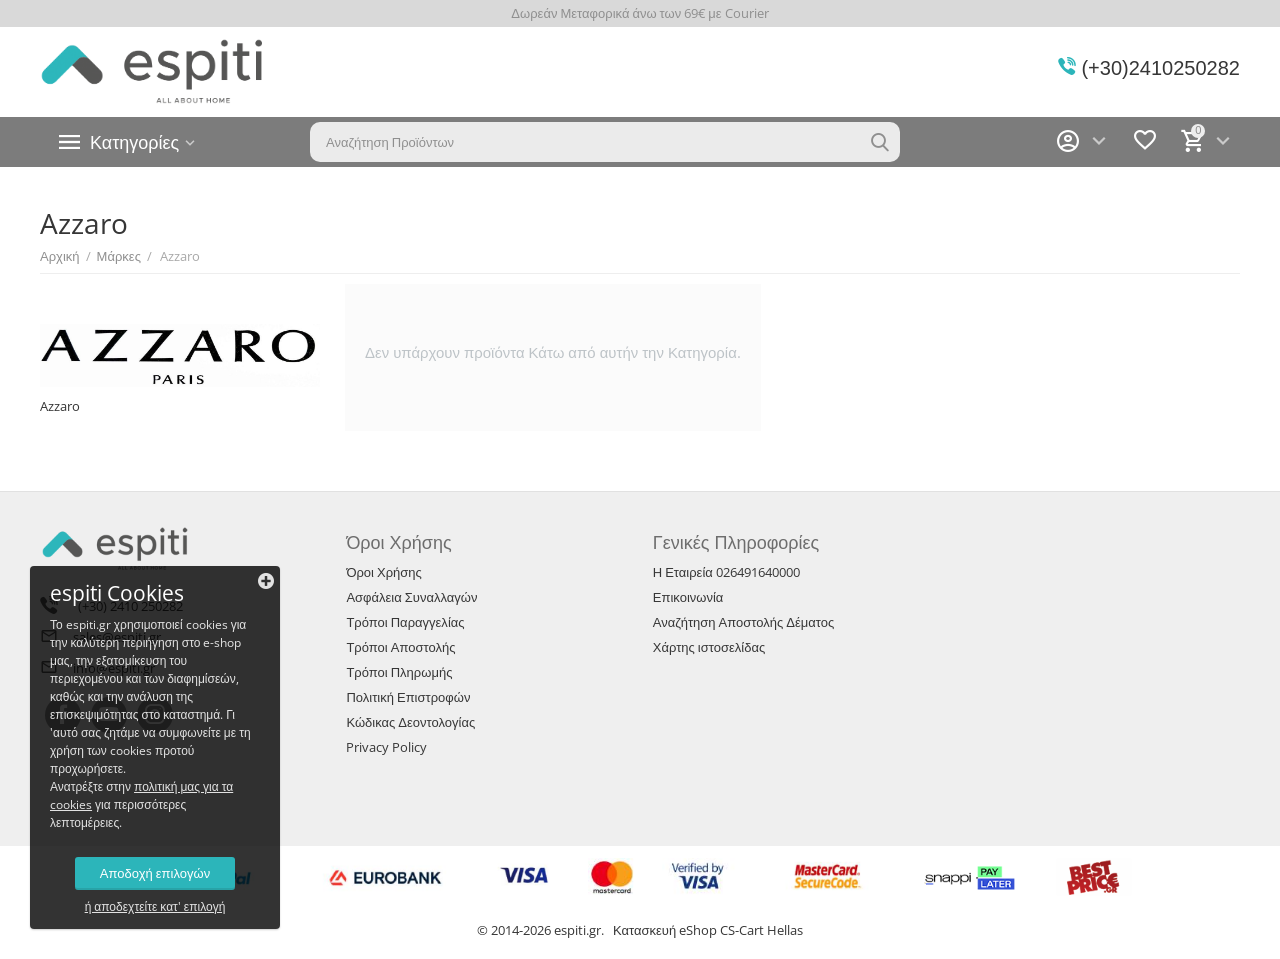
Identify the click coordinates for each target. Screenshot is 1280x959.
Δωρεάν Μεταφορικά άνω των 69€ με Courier (639, 13)
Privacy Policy (386, 747)
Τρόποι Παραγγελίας (405, 622)
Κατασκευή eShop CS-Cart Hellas (708, 930)
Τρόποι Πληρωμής (399, 672)
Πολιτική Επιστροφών (408, 697)
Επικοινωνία (688, 597)
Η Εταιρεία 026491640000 (726, 572)
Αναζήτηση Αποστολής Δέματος (744, 622)
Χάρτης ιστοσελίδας (709, 647)
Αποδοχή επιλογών (155, 873)
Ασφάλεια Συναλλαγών (411, 597)
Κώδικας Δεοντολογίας (410, 722)
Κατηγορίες (134, 142)
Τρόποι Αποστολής (400, 647)
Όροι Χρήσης (383, 572)
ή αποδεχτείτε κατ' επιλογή (155, 907)
